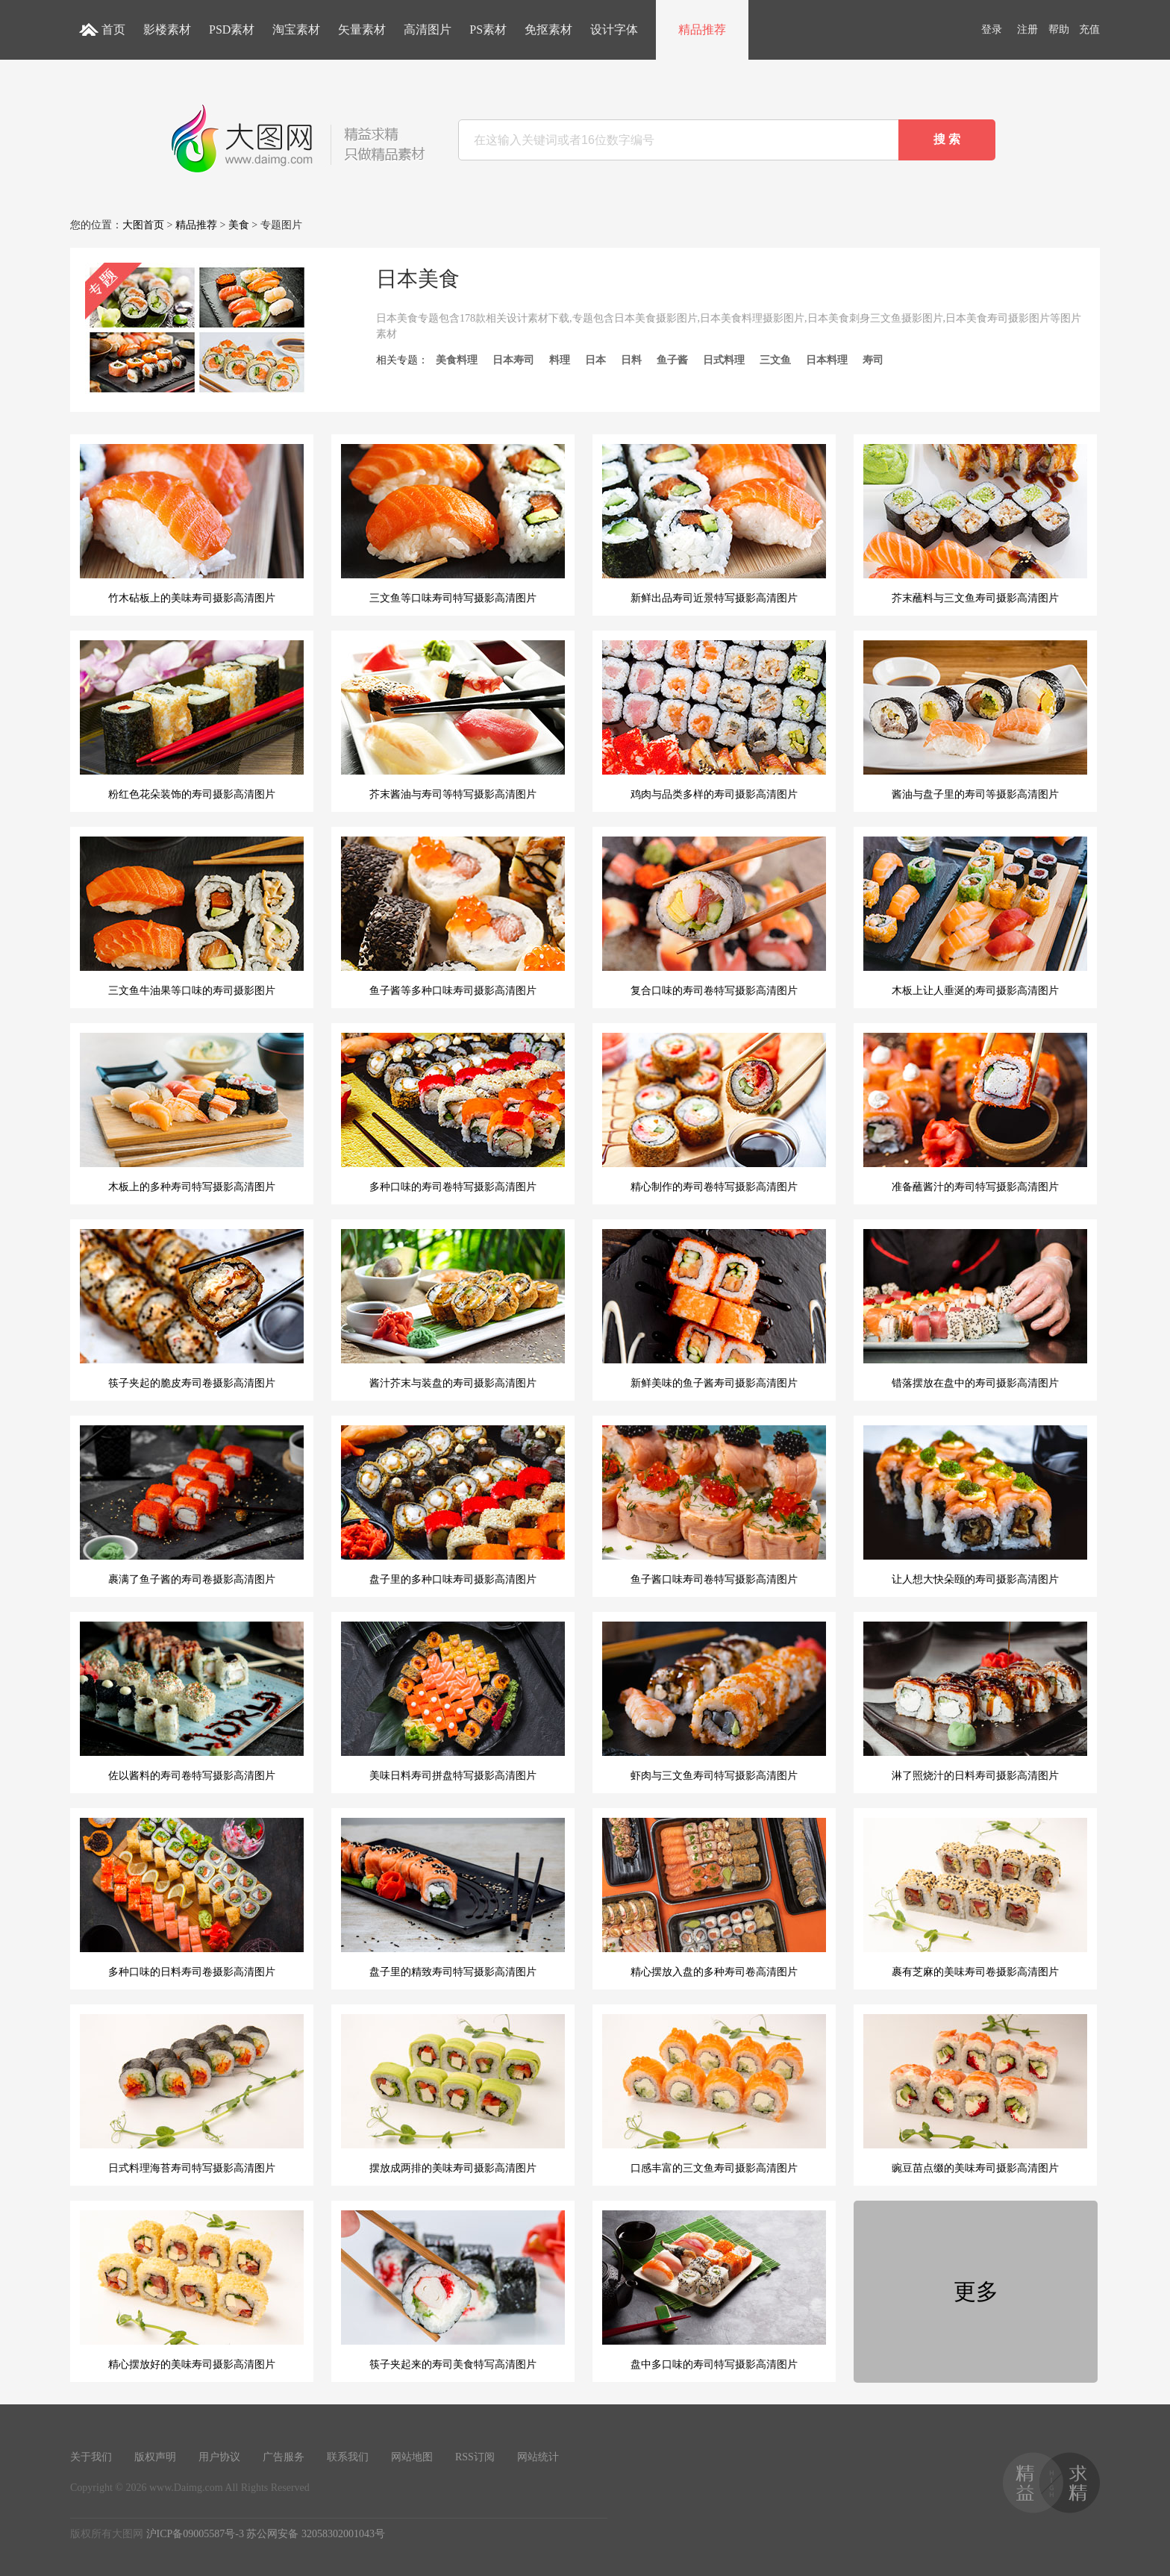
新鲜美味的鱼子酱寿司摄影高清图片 (714, 1309)
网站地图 (412, 2457)
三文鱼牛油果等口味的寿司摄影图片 (192, 916)
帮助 (1058, 29)
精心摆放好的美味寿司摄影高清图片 (192, 2290)
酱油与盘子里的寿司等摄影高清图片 (975, 720)
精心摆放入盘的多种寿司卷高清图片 (714, 1898)
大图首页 (143, 225)
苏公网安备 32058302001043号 (315, 2533)
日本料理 (827, 360)
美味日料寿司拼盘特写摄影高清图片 (453, 1701)
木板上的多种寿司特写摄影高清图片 (192, 1112)
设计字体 (614, 29)
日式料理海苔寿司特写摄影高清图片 (192, 2094)
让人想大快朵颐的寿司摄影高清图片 (975, 1505)
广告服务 (283, 2457)
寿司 (873, 360)
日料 (631, 360)
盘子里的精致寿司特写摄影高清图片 (453, 1898)
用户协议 (219, 2457)
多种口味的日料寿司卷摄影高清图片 (192, 1898)
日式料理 (724, 360)
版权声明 (155, 2457)
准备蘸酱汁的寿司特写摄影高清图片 (975, 1112)
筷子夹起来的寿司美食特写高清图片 (453, 2290)
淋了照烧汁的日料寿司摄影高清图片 (975, 1701)
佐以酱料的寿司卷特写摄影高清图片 (192, 1701)
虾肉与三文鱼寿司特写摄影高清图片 (714, 1701)
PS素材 (488, 29)
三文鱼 (775, 360)
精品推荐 (702, 29)
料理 (559, 360)
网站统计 (538, 2457)
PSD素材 (231, 29)
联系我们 (348, 2457)
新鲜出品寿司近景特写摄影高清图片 (714, 524)
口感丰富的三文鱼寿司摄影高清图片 (714, 2094)
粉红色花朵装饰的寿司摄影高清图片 (192, 720)
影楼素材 (167, 29)
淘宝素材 (296, 29)
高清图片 (427, 29)
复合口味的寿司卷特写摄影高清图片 (714, 916)
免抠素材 (548, 29)
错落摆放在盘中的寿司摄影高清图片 (975, 1309)
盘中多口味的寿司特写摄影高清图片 (714, 2290)
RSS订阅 (475, 2457)
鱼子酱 (672, 360)
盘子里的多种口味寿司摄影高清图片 (453, 1505)
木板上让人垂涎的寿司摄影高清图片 (975, 916)
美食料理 (457, 360)
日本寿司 (513, 360)
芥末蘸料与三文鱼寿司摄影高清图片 (975, 524)
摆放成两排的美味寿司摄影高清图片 (453, 2094)
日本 (595, 360)
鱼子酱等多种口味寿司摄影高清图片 (453, 916)
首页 (113, 29)
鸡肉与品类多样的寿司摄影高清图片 (714, 720)
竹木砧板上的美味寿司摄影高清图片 (192, 524)
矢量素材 (362, 29)
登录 (991, 29)
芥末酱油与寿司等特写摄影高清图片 (453, 720)
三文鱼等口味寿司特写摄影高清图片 (453, 524)
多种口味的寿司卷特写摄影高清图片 (453, 1112)
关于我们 (91, 2457)
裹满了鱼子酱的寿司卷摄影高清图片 (192, 1505)
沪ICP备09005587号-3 (195, 2533)
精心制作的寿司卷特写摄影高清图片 (714, 1112)
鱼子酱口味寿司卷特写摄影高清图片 (714, 1505)
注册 (1027, 29)
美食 (238, 225)
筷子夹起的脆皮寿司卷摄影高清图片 (192, 1309)
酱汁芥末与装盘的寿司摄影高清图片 (453, 1309)
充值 (1089, 29)
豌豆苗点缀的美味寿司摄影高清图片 (975, 2094)
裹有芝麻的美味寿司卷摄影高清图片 (975, 1898)
